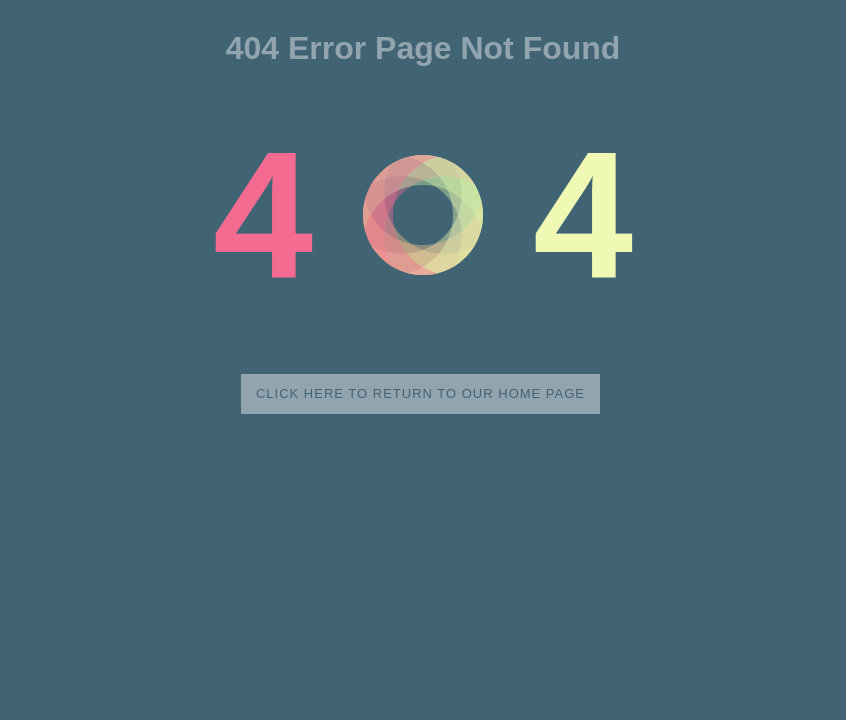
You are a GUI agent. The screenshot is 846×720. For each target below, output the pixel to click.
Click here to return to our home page (420, 393)
